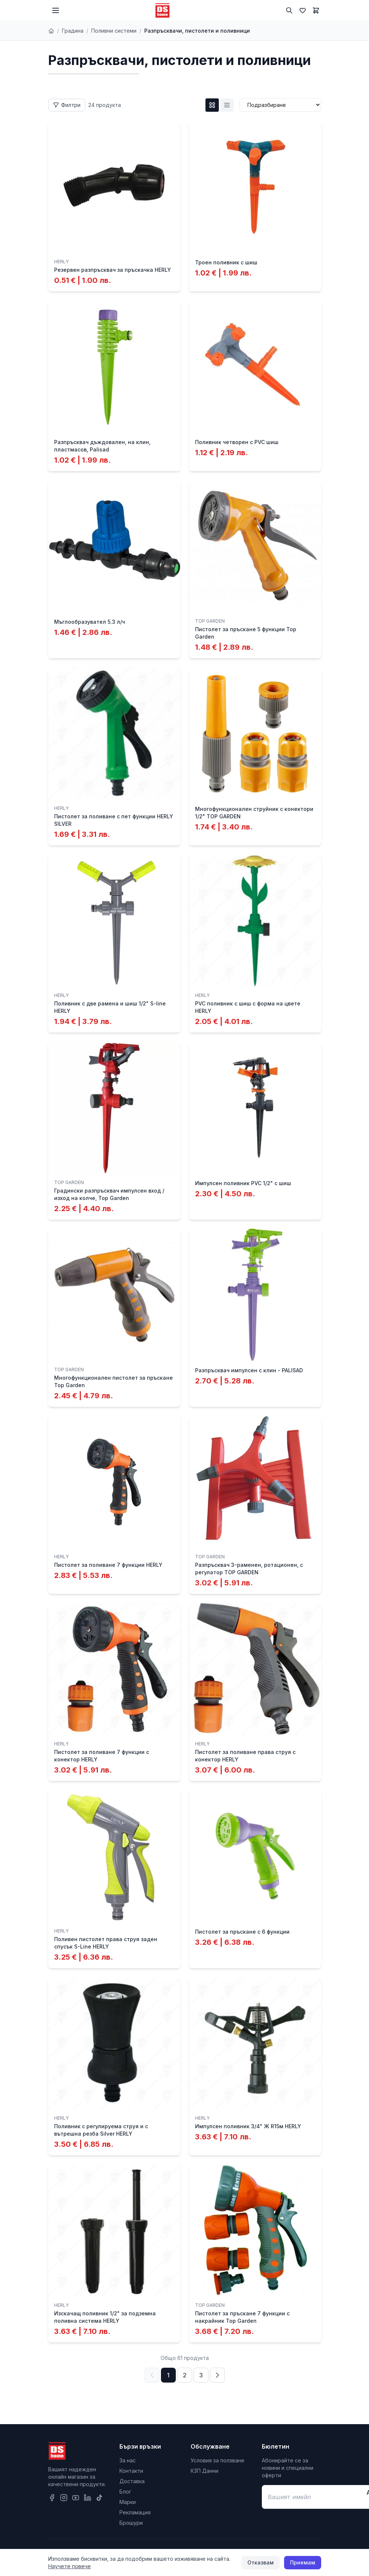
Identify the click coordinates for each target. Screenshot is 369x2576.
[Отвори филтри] (66, 105)
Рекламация (135, 2512)
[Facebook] (52, 2497)
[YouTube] (75, 2497)
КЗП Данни (204, 2471)
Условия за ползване (217, 2460)
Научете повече (69, 2566)
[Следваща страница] (217, 2375)
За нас (127, 2460)
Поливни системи (113, 30)
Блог (125, 2491)
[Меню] (55, 10)
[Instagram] (63, 2497)
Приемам (302, 2562)
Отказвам (260, 2562)
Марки (127, 2502)
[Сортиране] (280, 105)
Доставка (132, 2481)
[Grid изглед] (212, 105)
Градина (72, 30)
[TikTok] (99, 2497)
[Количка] (316, 10)
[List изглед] (227, 105)
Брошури (131, 2523)
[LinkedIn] (87, 2497)
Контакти (131, 2471)
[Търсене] (289, 10)
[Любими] (302, 10)
